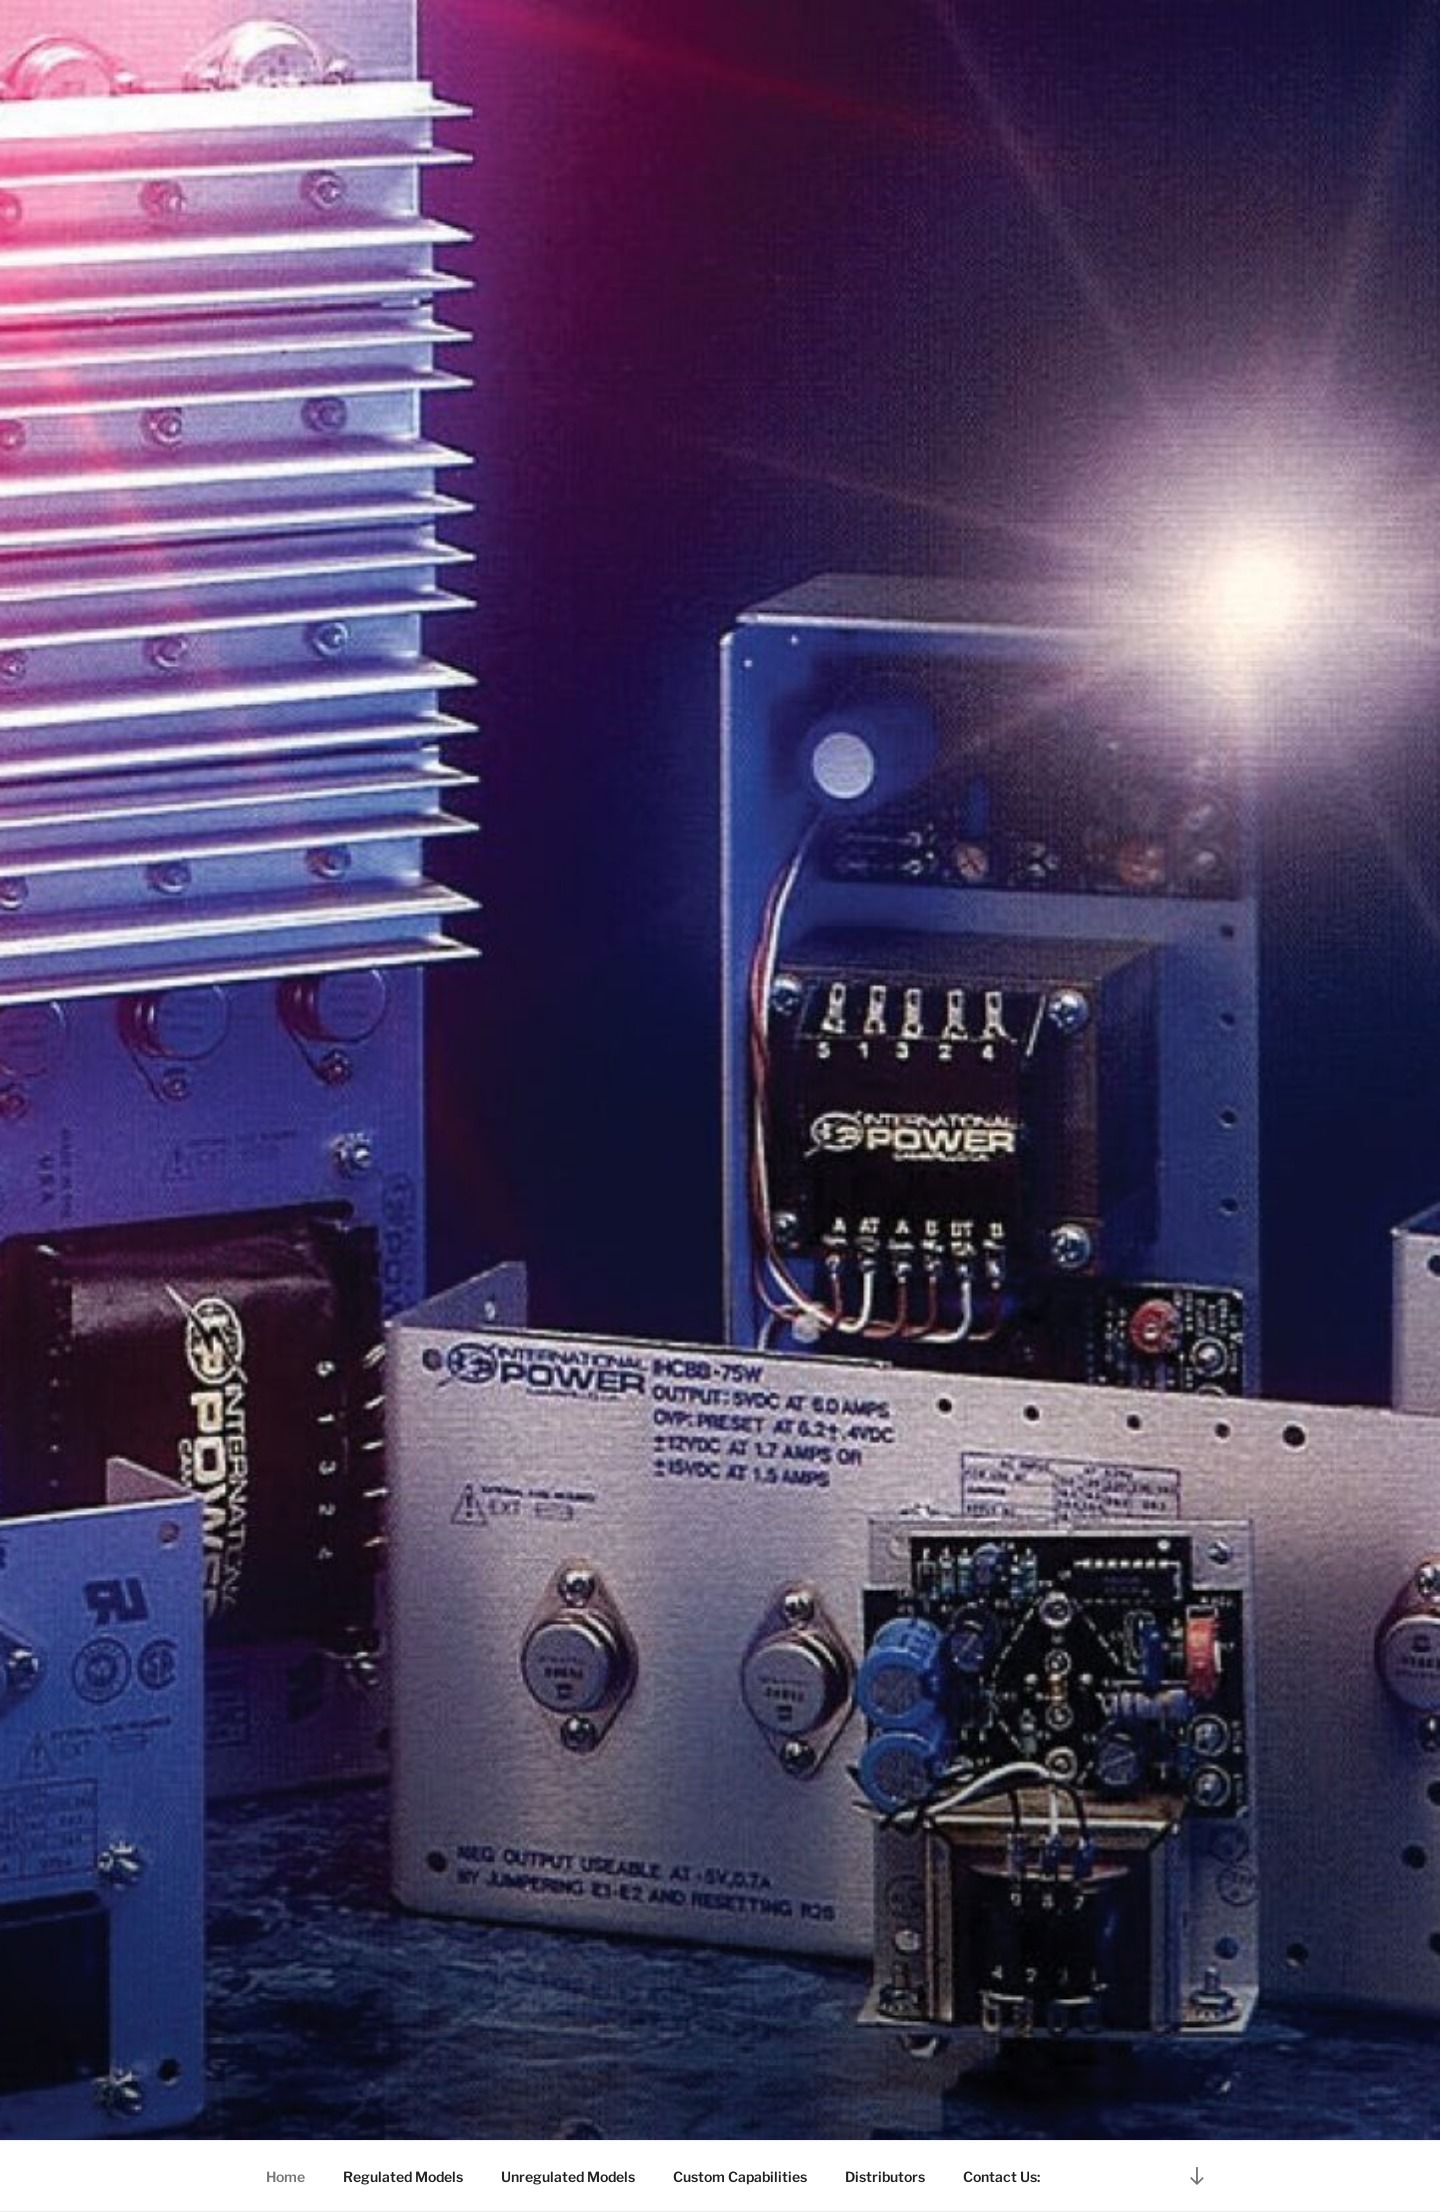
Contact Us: (1001, 2176)
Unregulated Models (568, 2176)
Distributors (885, 2176)
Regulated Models (403, 2176)
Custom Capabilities (740, 2176)
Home (285, 2176)
